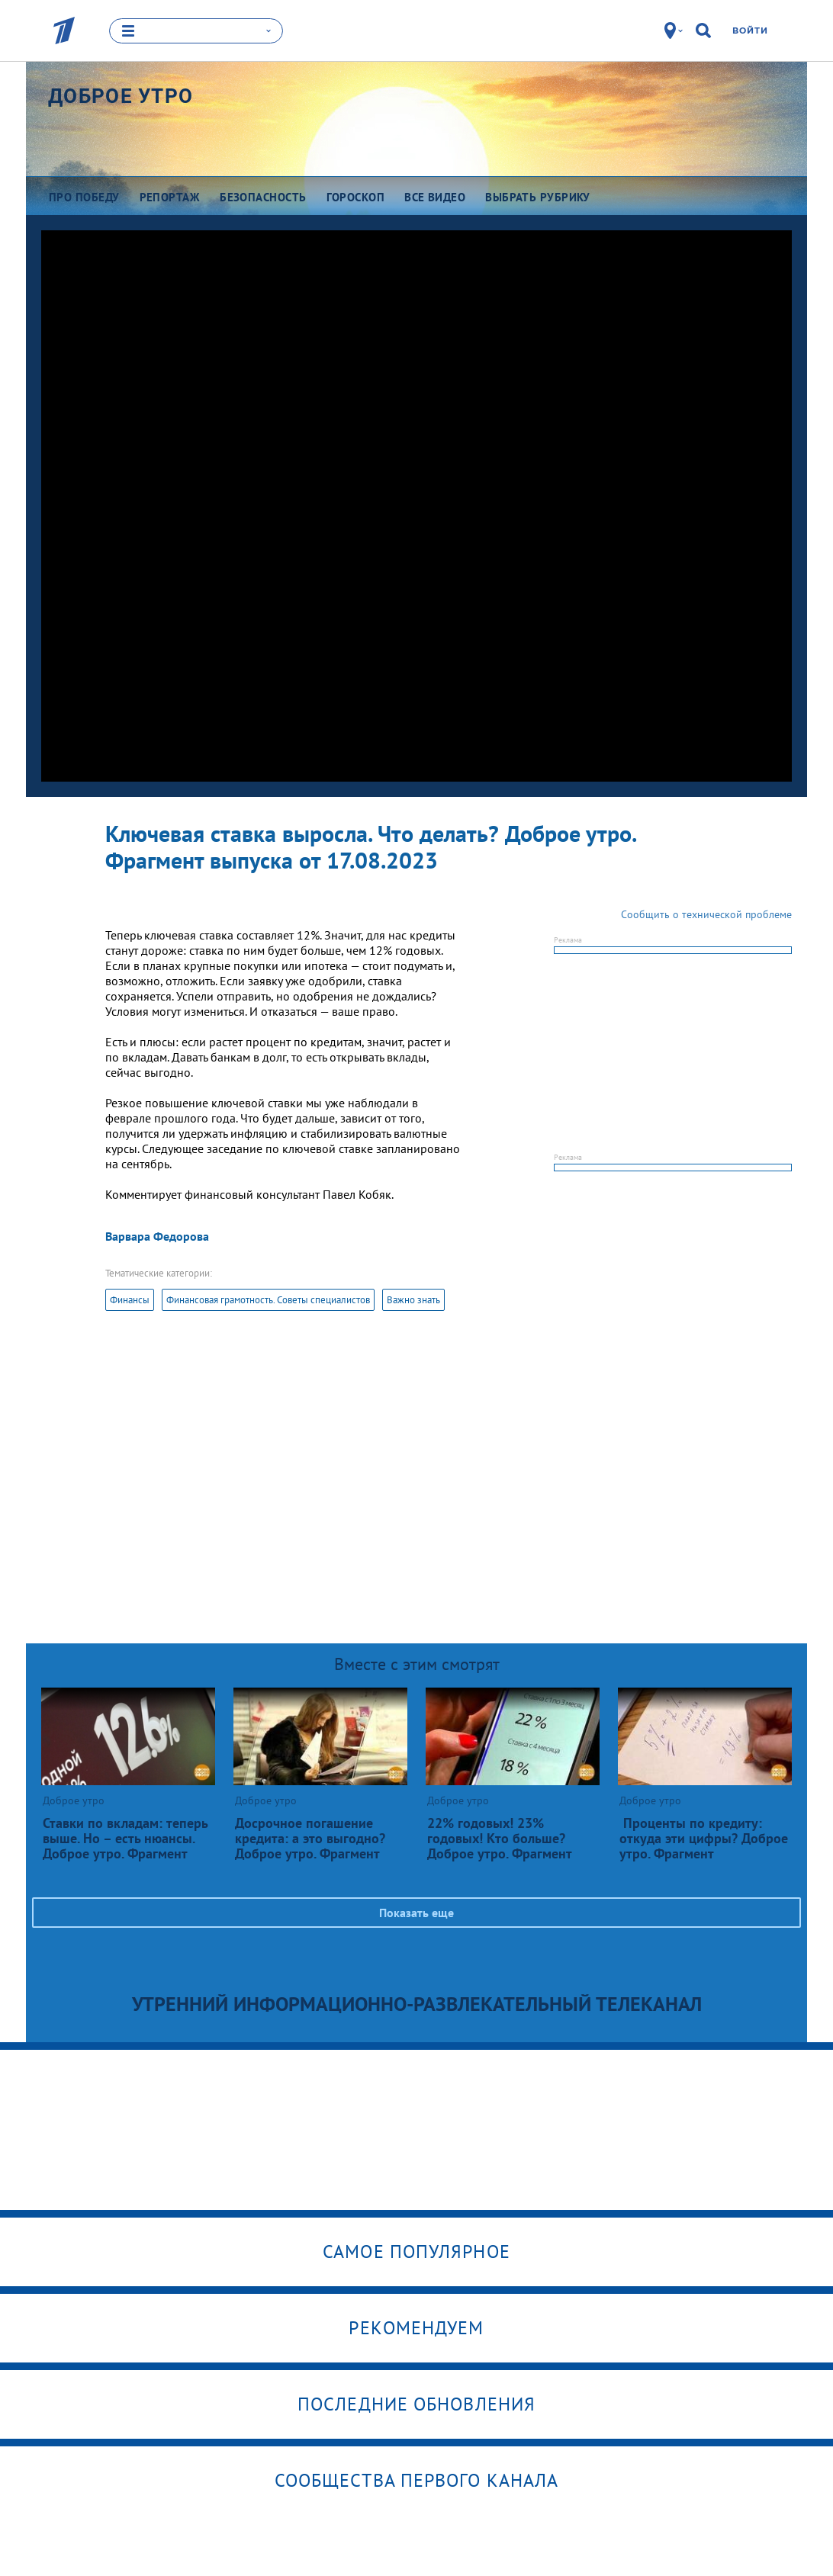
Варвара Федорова (157, 1236)
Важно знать (413, 1299)
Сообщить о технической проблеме (706, 914)
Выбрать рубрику (537, 196)
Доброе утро (120, 95)
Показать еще (416, 1912)
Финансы (130, 1299)
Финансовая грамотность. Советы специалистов (268, 1299)
